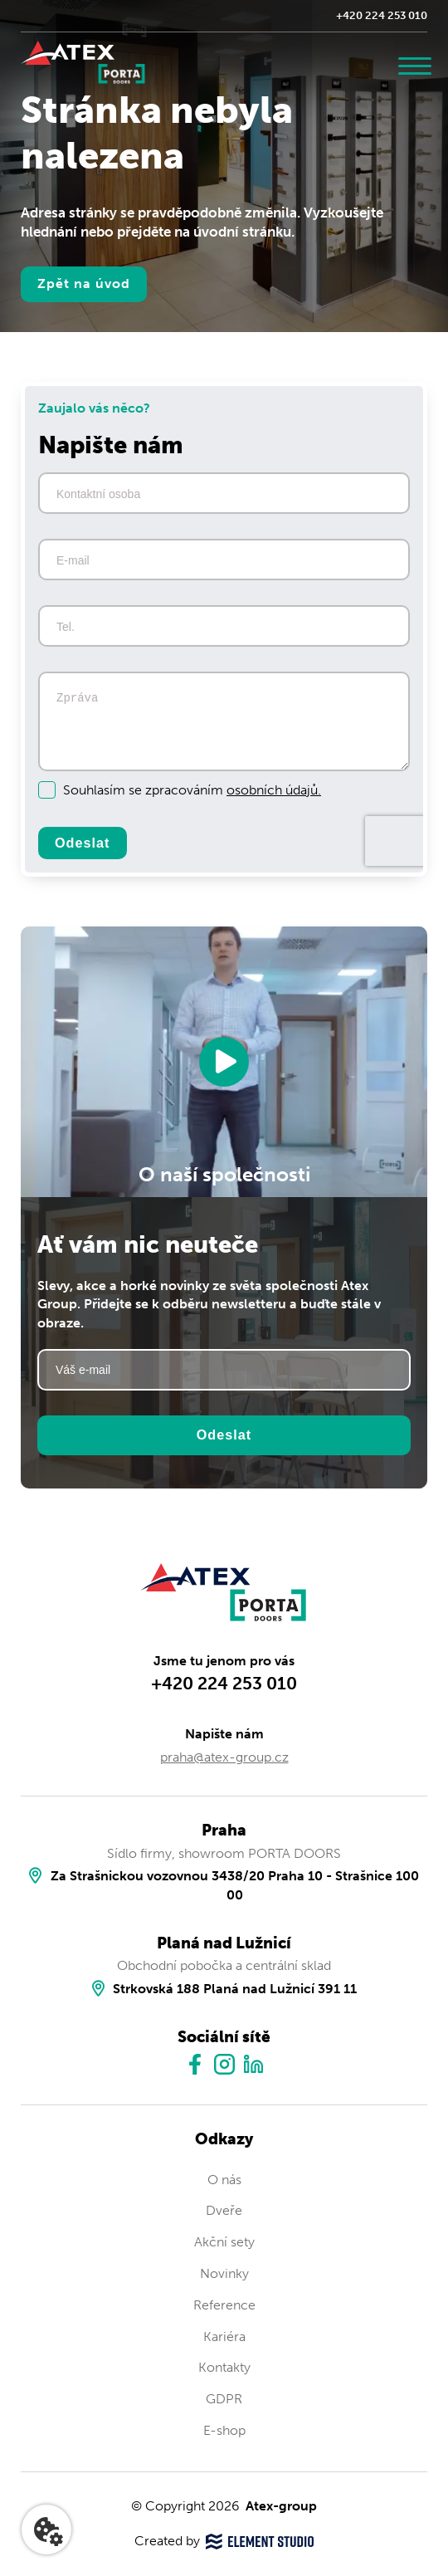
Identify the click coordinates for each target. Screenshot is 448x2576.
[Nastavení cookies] (46, 2529)
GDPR (224, 2399)
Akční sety (224, 2242)
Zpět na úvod (83, 283)
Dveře (224, 2211)
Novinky (224, 2273)
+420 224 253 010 (381, 15)
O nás (224, 2179)
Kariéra (224, 2336)
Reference (224, 2305)
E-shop (224, 2430)
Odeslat (82, 842)
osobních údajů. (273, 790)
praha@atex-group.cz (224, 1757)
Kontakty (224, 2367)
